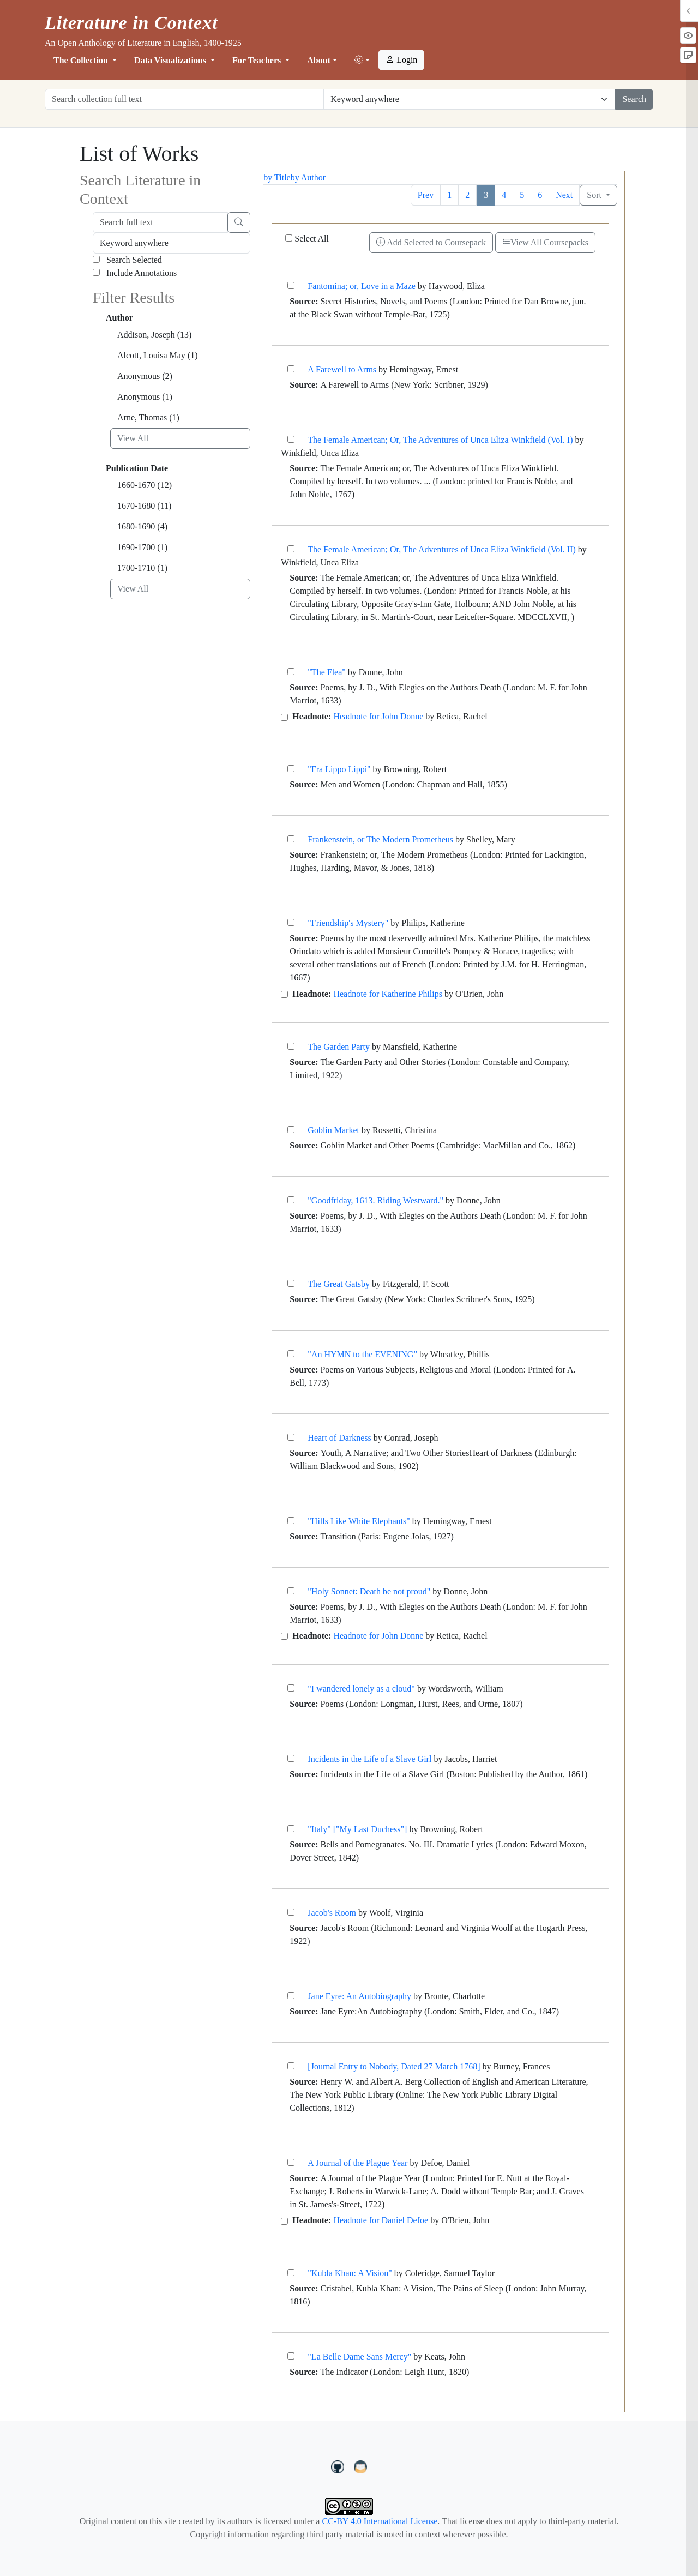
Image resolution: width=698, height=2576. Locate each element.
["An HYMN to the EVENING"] (290, 1353)
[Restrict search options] (469, 99)
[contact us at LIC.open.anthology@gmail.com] (361, 2466)
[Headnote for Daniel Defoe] (284, 2221)
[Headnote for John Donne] (284, 717)
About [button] (318, 60)
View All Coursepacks (545, 242)
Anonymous (144, 376)
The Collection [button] (81, 60)
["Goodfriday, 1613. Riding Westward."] (290, 1199)
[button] (362, 60)
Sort (595, 195)
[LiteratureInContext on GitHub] (339, 2466)
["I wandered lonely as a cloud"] (290, 1688)
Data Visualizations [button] (171, 60)
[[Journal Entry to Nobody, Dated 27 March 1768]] (290, 2065)
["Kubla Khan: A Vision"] (290, 2272)
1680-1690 (142, 526)
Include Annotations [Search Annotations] (135, 273)
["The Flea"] (290, 671)
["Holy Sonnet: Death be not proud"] (290, 1590)
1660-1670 (144, 485)
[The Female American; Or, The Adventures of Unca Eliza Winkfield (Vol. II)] (290, 548)
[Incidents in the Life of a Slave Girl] (290, 1758)
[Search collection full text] (184, 99)
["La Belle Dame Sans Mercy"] (290, 2356)
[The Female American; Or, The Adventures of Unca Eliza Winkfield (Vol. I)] (290, 439)
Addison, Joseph (154, 334)
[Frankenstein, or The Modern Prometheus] (290, 838)
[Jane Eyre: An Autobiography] (290, 1995)
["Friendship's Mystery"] (290, 922)
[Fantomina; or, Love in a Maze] (290, 285)
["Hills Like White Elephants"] (290, 1520)
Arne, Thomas (148, 417)
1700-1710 (142, 568)
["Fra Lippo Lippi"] (290, 768)
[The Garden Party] (290, 1046)
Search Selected (127, 259)
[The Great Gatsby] (290, 1283)
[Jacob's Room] (290, 1912)
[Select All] (288, 238)
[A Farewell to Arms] (290, 368)
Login (401, 59)
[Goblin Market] (290, 1129)
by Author (308, 177)
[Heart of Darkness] (290, 1437)
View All (132, 438)
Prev (426, 195)
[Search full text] (160, 222)
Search (634, 99)
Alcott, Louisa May (157, 355)
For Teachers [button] (257, 60)
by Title (276, 177)
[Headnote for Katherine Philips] (284, 994)
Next (564, 195)
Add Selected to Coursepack (431, 242)
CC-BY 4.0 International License (379, 2521)
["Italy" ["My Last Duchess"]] (290, 1828)
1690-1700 (142, 547)
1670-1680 (144, 505)
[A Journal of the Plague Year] (290, 2162)
